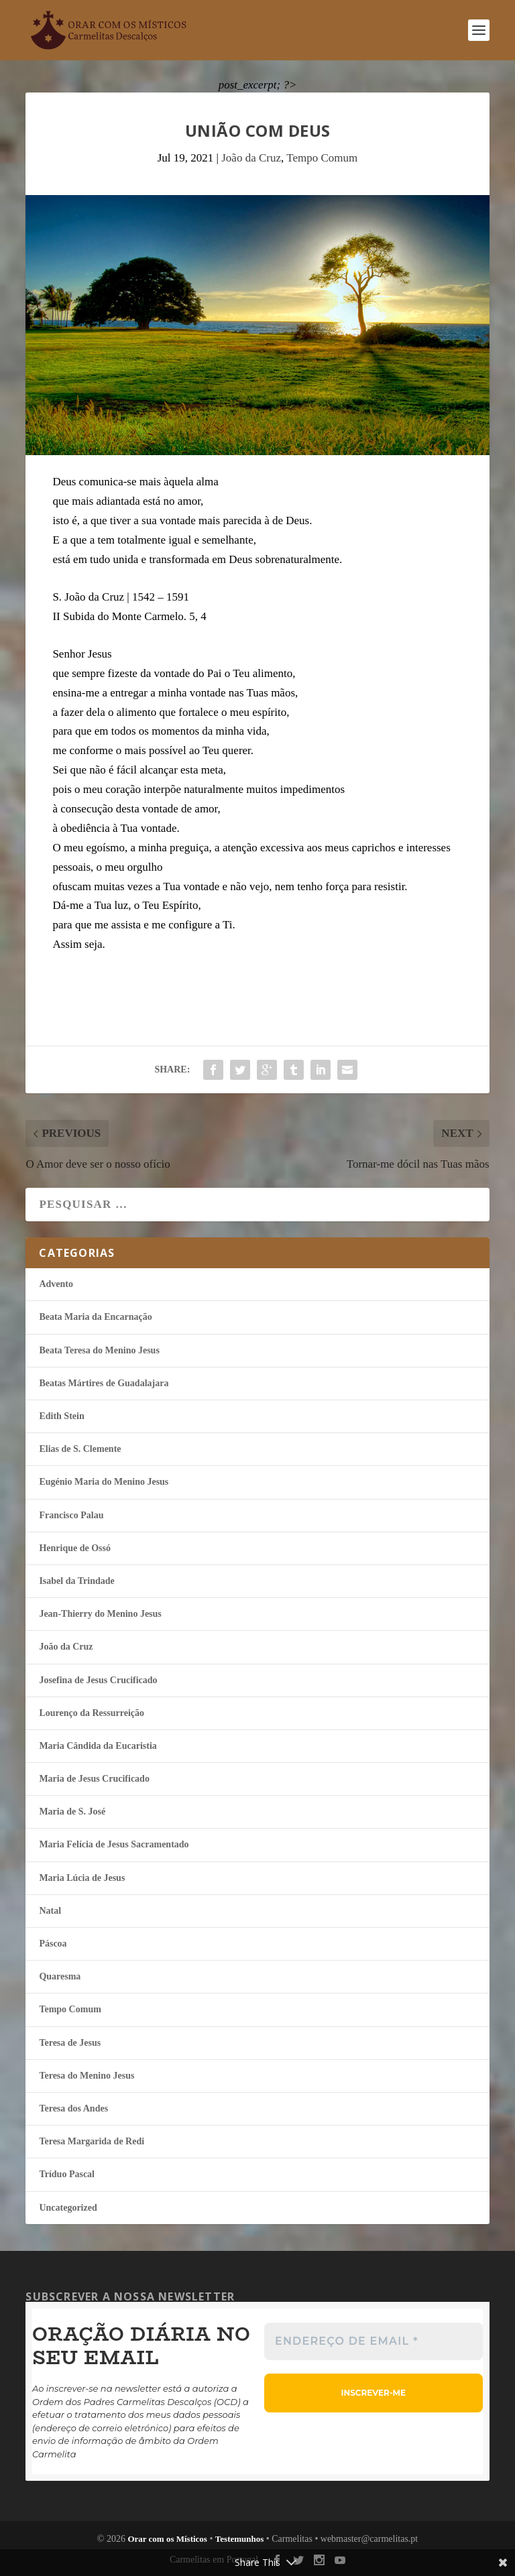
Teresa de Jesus (70, 2043)
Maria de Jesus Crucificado (94, 1779)
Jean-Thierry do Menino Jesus (100, 1614)
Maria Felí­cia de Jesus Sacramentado (113, 1844)
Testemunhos (239, 2539)
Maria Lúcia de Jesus (82, 1878)
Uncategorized (68, 2208)
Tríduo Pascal (67, 2174)
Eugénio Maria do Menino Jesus (103, 1482)
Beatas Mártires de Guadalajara (103, 1383)
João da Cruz (251, 157)
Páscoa (52, 1944)
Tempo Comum (321, 157)
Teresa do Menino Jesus (86, 2076)
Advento (56, 1284)
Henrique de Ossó (75, 1548)
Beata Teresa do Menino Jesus (99, 1350)
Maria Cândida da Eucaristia (97, 1746)
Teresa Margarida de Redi (91, 2141)
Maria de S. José (72, 1811)
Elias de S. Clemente (80, 1449)
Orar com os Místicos (167, 2539)
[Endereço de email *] (373, 2341)
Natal (50, 1911)
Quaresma (59, 1976)
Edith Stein (61, 1416)
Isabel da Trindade (76, 1581)
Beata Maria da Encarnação (95, 1317)
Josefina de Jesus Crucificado (98, 1680)
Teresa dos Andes (73, 2108)
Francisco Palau (71, 1515)
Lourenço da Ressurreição (91, 1713)
